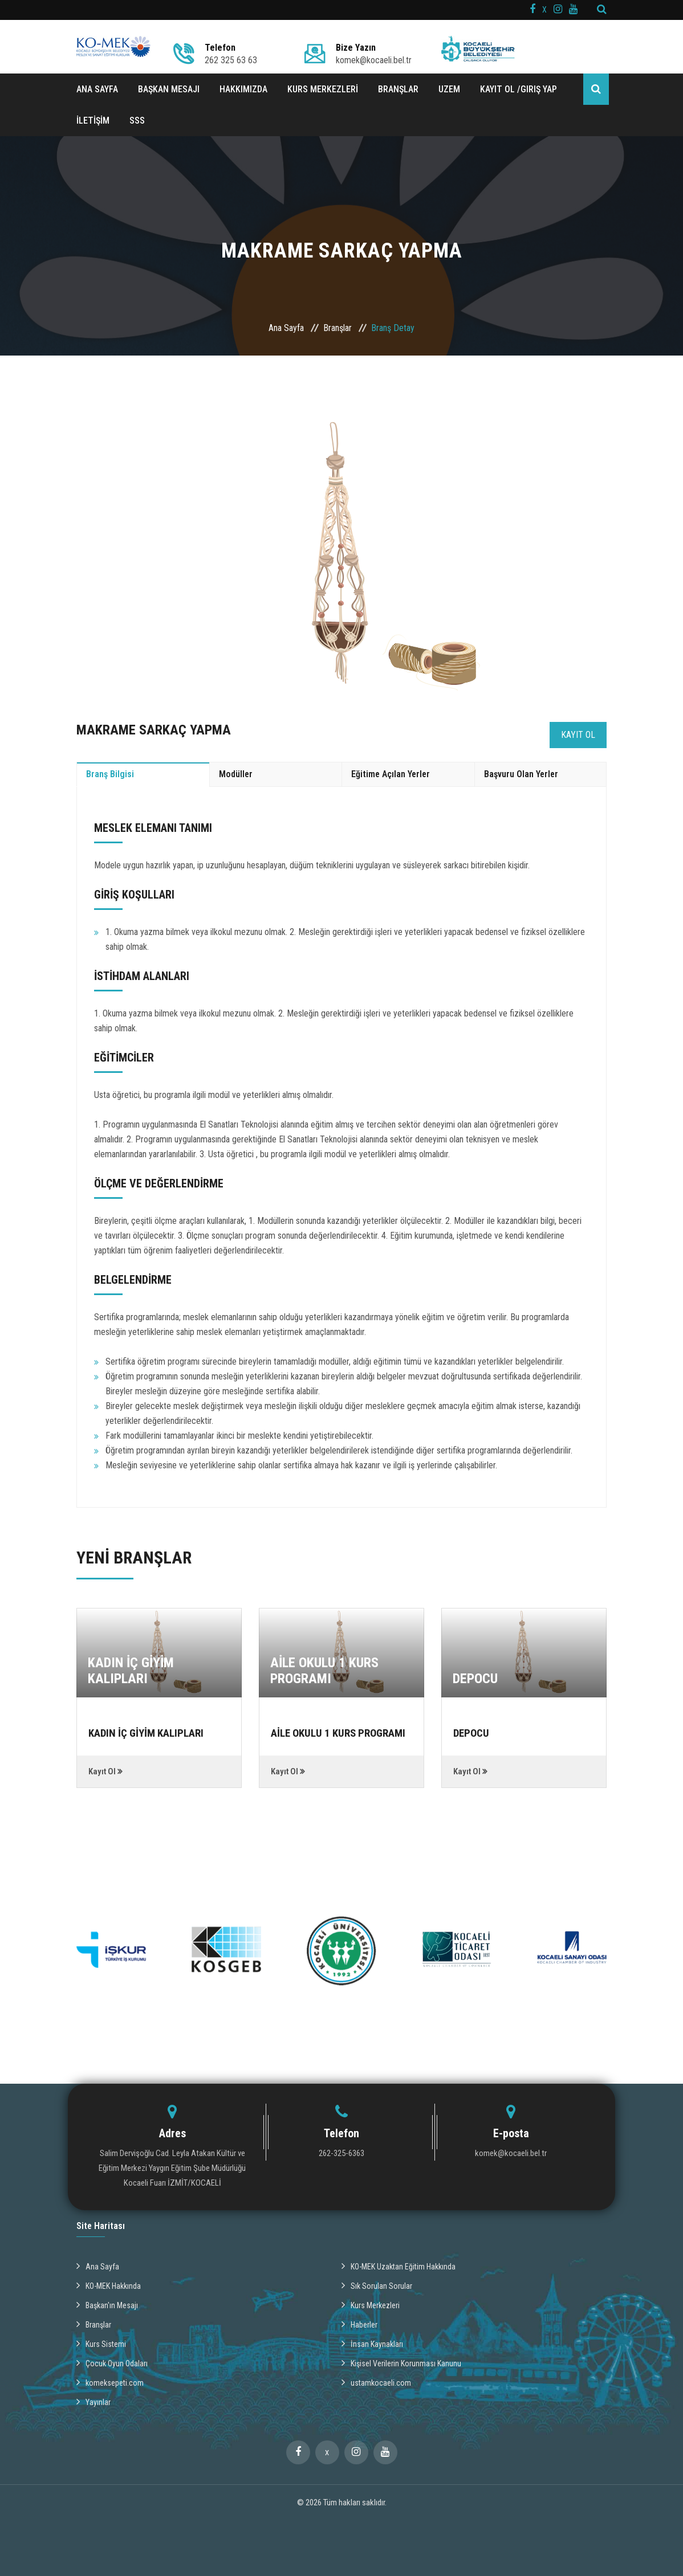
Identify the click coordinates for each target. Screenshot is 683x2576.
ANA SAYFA (97, 89)
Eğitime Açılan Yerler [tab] (390, 774)
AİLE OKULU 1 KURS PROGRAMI (324, 1671)
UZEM (449, 89)
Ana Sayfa (286, 327)
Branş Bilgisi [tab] (110, 774)
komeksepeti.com (110, 2381)
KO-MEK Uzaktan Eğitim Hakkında (399, 2265)
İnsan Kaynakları (372, 2342)
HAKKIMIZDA (243, 89)
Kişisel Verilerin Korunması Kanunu (401, 2362)
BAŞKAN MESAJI (169, 89)
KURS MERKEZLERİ (322, 89)
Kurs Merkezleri (371, 2304)
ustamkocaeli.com (376, 2381)
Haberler (359, 2323)
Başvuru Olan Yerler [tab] (521, 774)
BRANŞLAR (398, 89)
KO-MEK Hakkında (108, 2284)
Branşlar (337, 327)
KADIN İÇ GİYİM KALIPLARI (131, 1671)
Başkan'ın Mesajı (107, 2304)
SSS (137, 120)
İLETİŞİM (92, 120)
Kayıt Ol (578, 734)
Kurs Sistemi (101, 2342)
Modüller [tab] (236, 774)
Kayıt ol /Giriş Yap (518, 89)
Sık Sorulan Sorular (377, 2284)
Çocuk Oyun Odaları (112, 2362)
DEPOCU (475, 1679)
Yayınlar (93, 2400)
